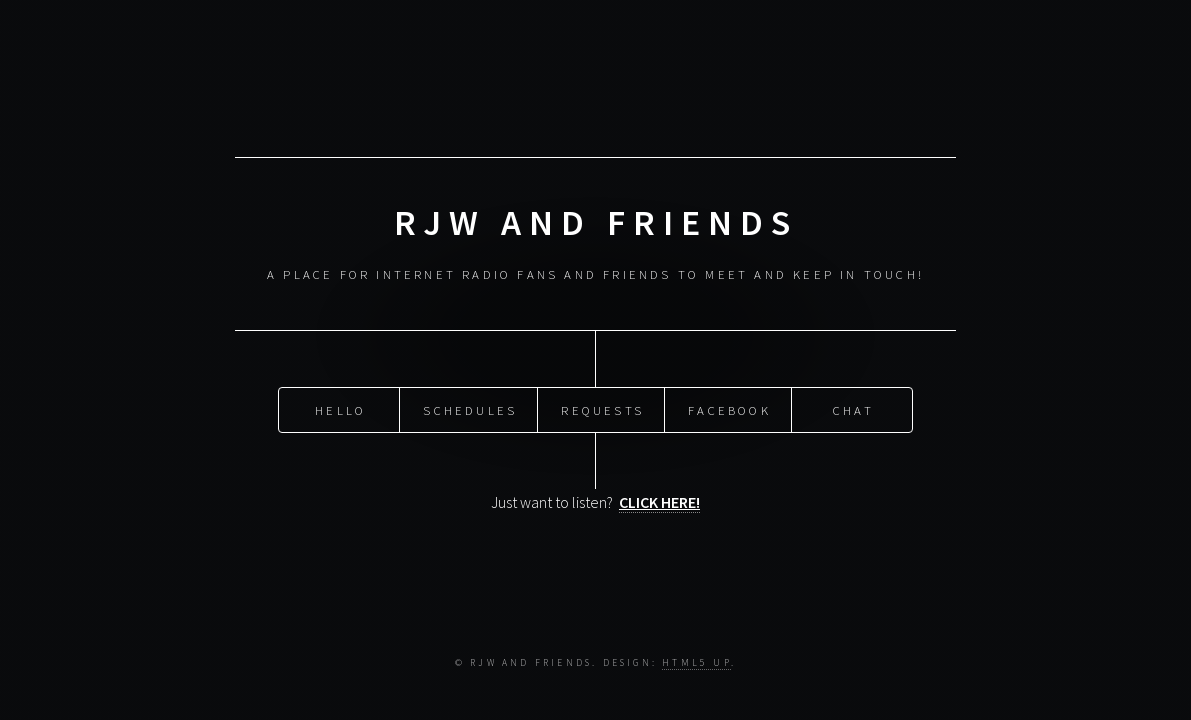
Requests (602, 409)
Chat (853, 409)
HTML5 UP (696, 663)
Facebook (729, 409)
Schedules (470, 409)
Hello (340, 409)
